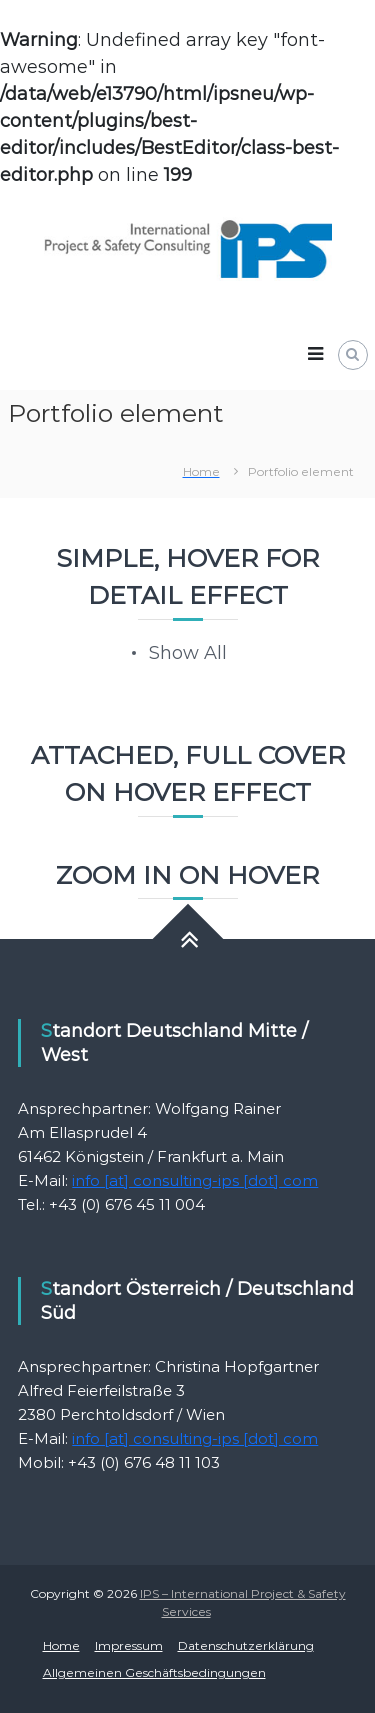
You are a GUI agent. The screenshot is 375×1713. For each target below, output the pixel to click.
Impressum (129, 1645)
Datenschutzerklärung (246, 1645)
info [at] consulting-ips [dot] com (195, 1180)
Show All (188, 653)
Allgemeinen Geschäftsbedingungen (154, 1672)
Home (61, 1645)
